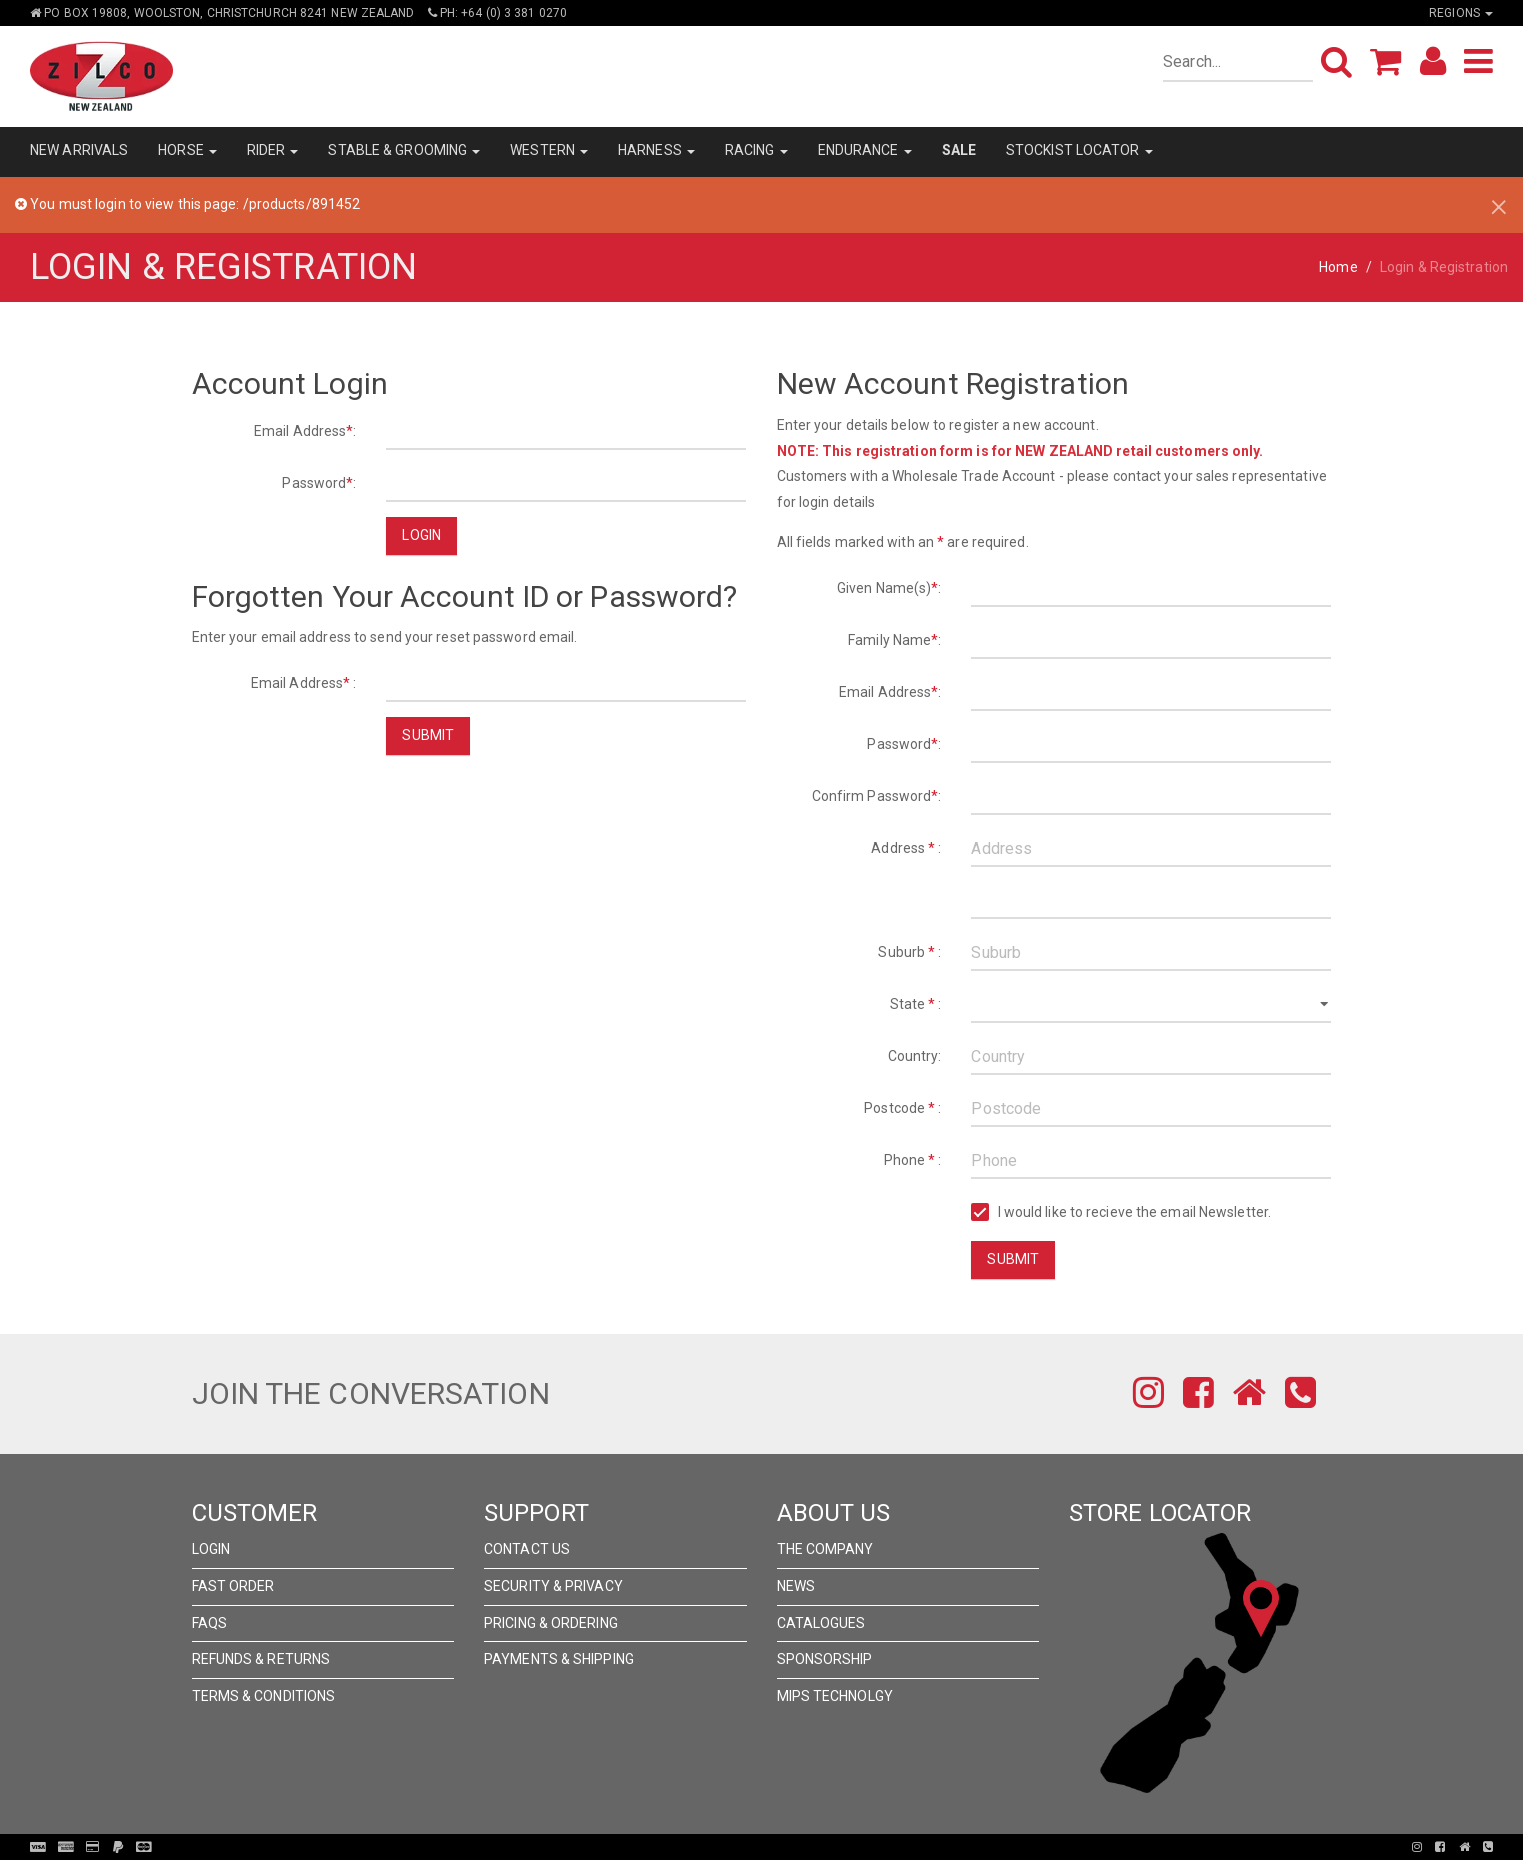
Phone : (913, 1160)
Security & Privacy (553, 1586)
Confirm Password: (877, 796)
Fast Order (233, 1586)
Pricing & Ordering (551, 1623)
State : (916, 1004)
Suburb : (909, 952)
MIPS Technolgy (835, 1696)
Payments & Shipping (559, 1659)
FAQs (209, 1623)
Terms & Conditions (264, 1696)
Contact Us (527, 1549)
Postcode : (902, 1108)
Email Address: (305, 431)
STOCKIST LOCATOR (1079, 150)
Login (421, 535)
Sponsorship (825, 1659)
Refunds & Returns (261, 1659)
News (796, 1586)
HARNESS (656, 150)
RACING (756, 150)
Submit (428, 735)
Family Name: (894, 640)
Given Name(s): (889, 588)
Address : (906, 848)
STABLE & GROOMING (404, 150)
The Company (825, 1549)
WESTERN (549, 150)
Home (1338, 267)
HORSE (187, 150)
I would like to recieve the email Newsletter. (1121, 1212)
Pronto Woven (767, 1847)
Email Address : (304, 683)
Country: (915, 1056)
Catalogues (821, 1623)
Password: (319, 483)
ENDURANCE (865, 150)
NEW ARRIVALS (79, 150)
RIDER (273, 150)
